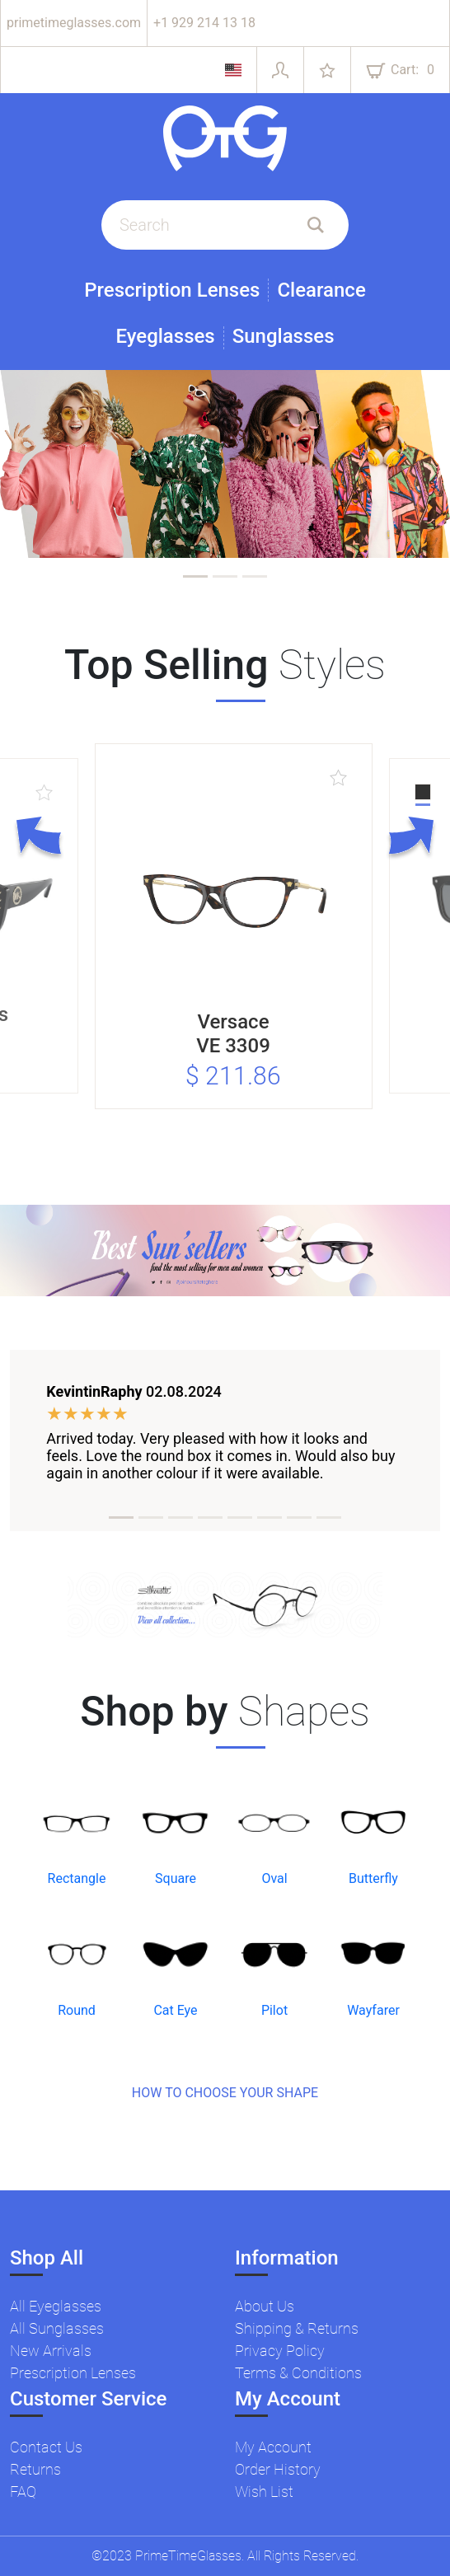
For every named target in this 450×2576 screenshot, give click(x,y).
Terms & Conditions (298, 2373)
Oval (274, 1878)
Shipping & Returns (297, 2328)
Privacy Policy (280, 2350)
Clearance (321, 290)
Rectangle (77, 1878)
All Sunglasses (57, 2328)
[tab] (195, 576)
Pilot (274, 2010)
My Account (273, 2447)
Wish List (264, 2491)
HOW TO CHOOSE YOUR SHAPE (225, 2093)
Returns (35, 2469)
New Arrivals (50, 2350)
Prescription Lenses (172, 290)
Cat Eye (175, 2010)
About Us (264, 2306)
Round (77, 2010)
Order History (278, 2469)
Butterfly (373, 1878)
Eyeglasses (164, 337)
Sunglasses (283, 337)
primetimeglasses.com (74, 22)
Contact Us (46, 2447)
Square (175, 1878)
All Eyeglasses (55, 2306)
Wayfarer (373, 2010)
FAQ (23, 2491)
